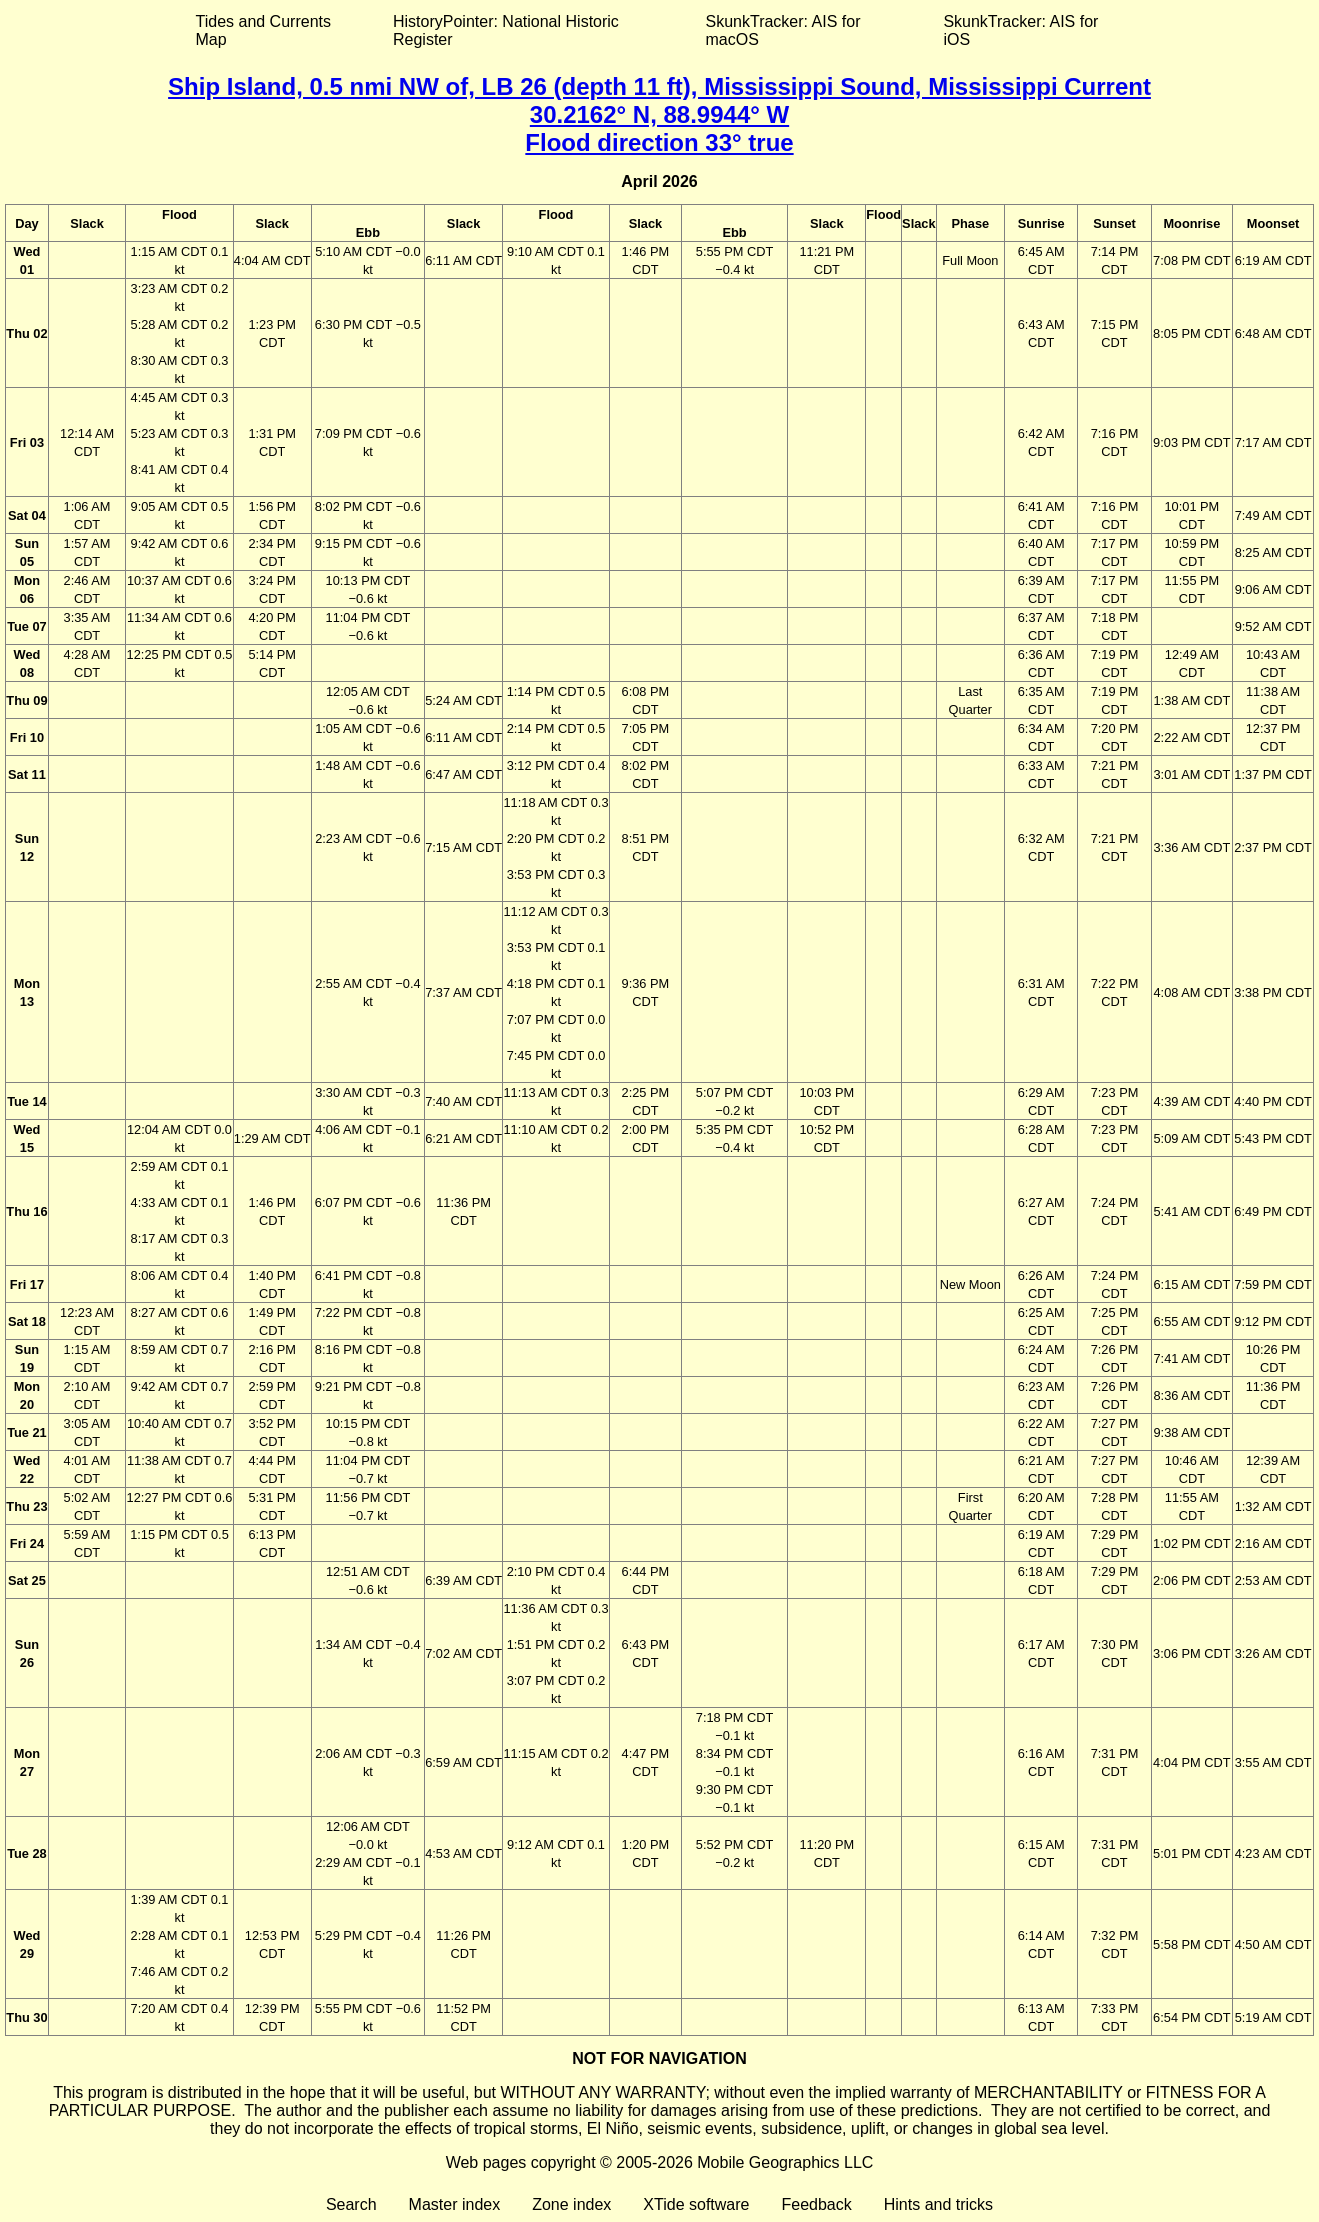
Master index (455, 2204)
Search (351, 2204)
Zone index (571, 2204)
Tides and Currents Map (263, 30)
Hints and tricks (938, 2204)
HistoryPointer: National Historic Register (506, 30)
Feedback (816, 2204)
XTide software (696, 2204)
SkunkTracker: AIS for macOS (782, 30)
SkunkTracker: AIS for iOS (1020, 30)
